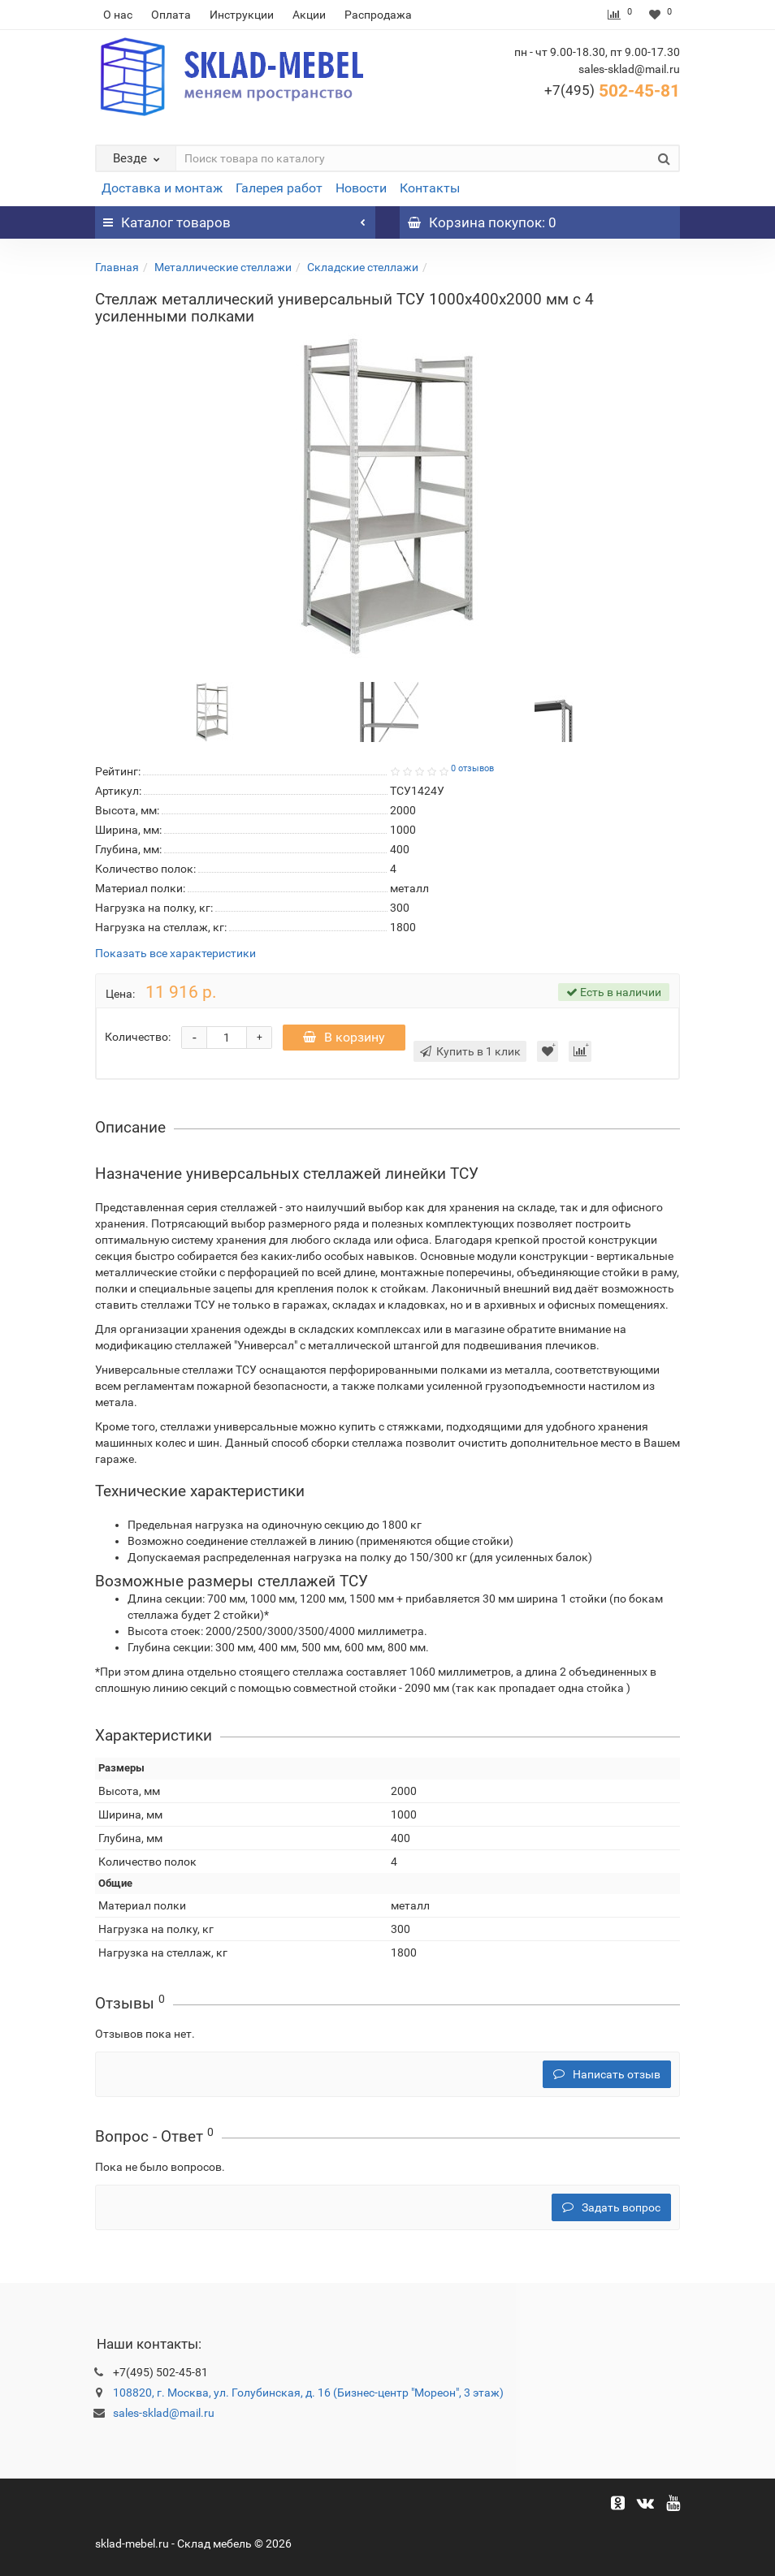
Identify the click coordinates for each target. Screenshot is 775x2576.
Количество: (138, 1036)
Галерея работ (279, 188)
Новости (361, 188)
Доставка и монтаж (162, 188)
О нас (117, 14)
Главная (117, 267)
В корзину (344, 1037)
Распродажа (378, 14)
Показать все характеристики (175, 953)
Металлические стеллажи (223, 267)
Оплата (171, 14)
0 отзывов (472, 768)
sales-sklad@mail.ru (163, 2412)
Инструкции (242, 14)
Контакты (430, 188)
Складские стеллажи (362, 267)
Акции (309, 14)
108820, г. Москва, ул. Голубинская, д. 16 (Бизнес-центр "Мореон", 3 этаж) (308, 2392)
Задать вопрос (611, 2207)
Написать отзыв (606, 2074)
